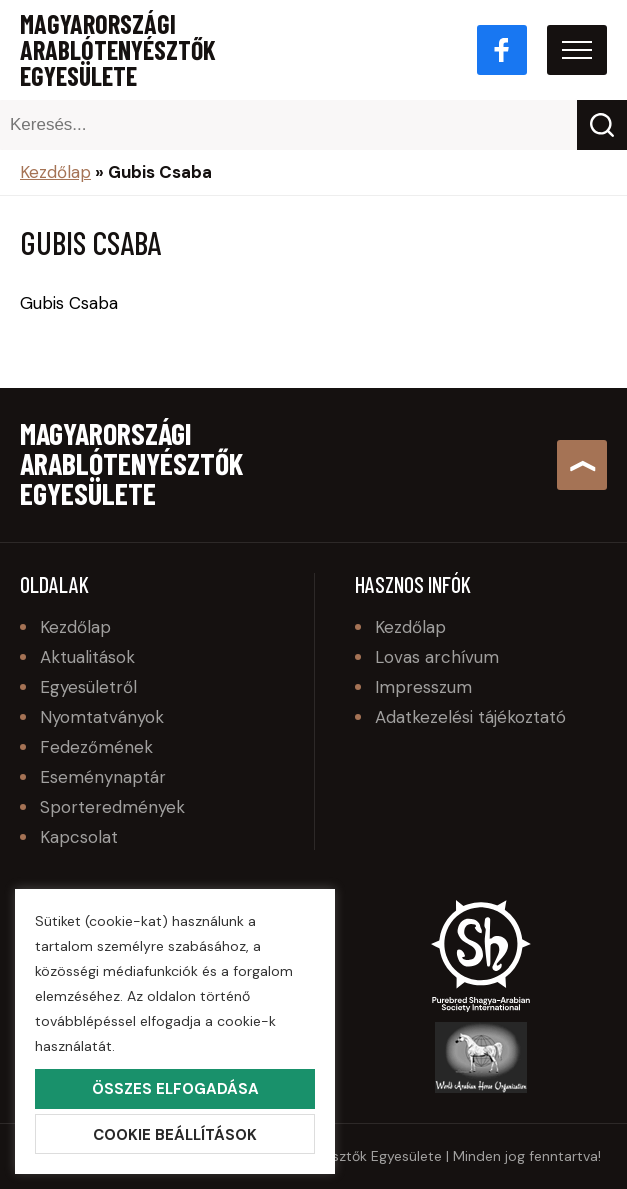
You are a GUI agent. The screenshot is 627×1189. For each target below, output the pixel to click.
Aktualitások (87, 657)
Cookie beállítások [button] (175, 1135)
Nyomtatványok (102, 717)
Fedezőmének (96, 747)
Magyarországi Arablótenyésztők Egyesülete (118, 50)
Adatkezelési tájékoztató (470, 717)
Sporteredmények (112, 807)
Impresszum (423, 687)
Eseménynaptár (103, 777)
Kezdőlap (55, 172)
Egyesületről (88, 687)
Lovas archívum (437, 657)
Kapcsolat (79, 837)
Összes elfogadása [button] (175, 1089)
